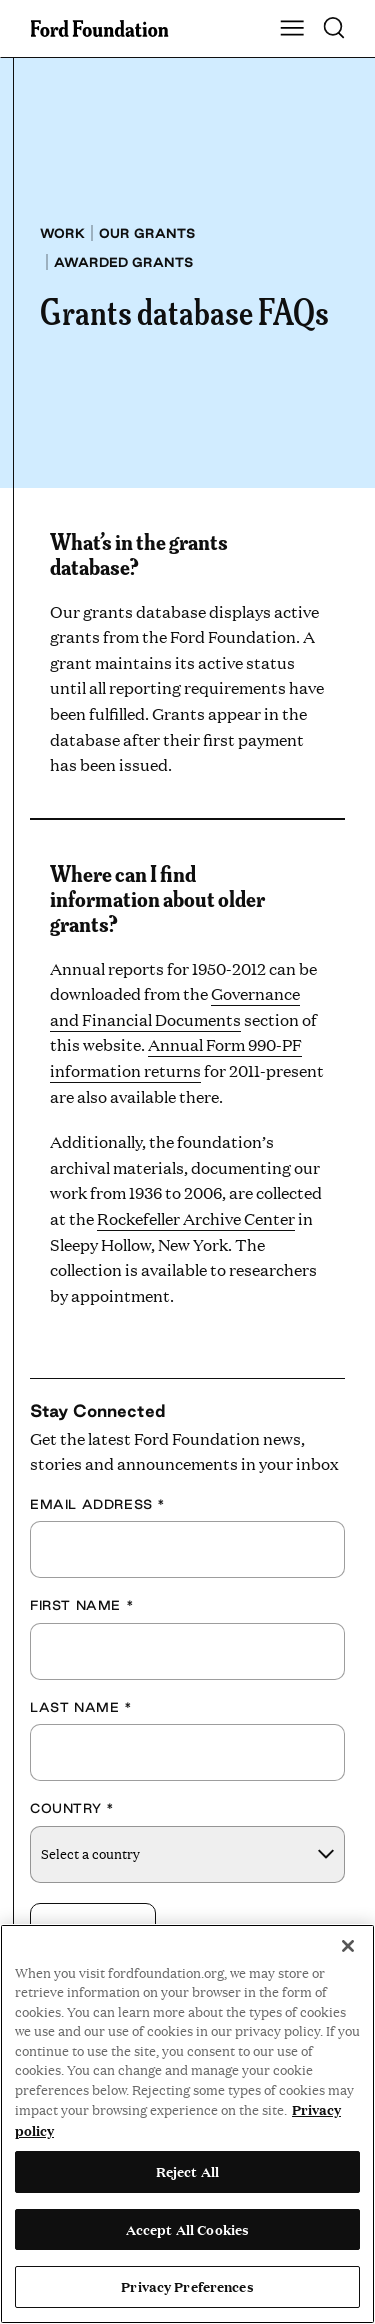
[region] (187, 2124)
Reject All (187, 2171)
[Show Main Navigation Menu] (292, 29)
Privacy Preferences (187, 2286)
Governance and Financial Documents (175, 1006)
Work (62, 233)
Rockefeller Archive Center (196, 1218)
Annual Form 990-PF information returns (176, 1057)
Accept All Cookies (187, 2229)
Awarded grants (123, 262)
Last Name (81, 1707)
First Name (82, 1605)
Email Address (98, 1504)
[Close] (348, 1946)
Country (72, 1808)
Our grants (147, 233)
